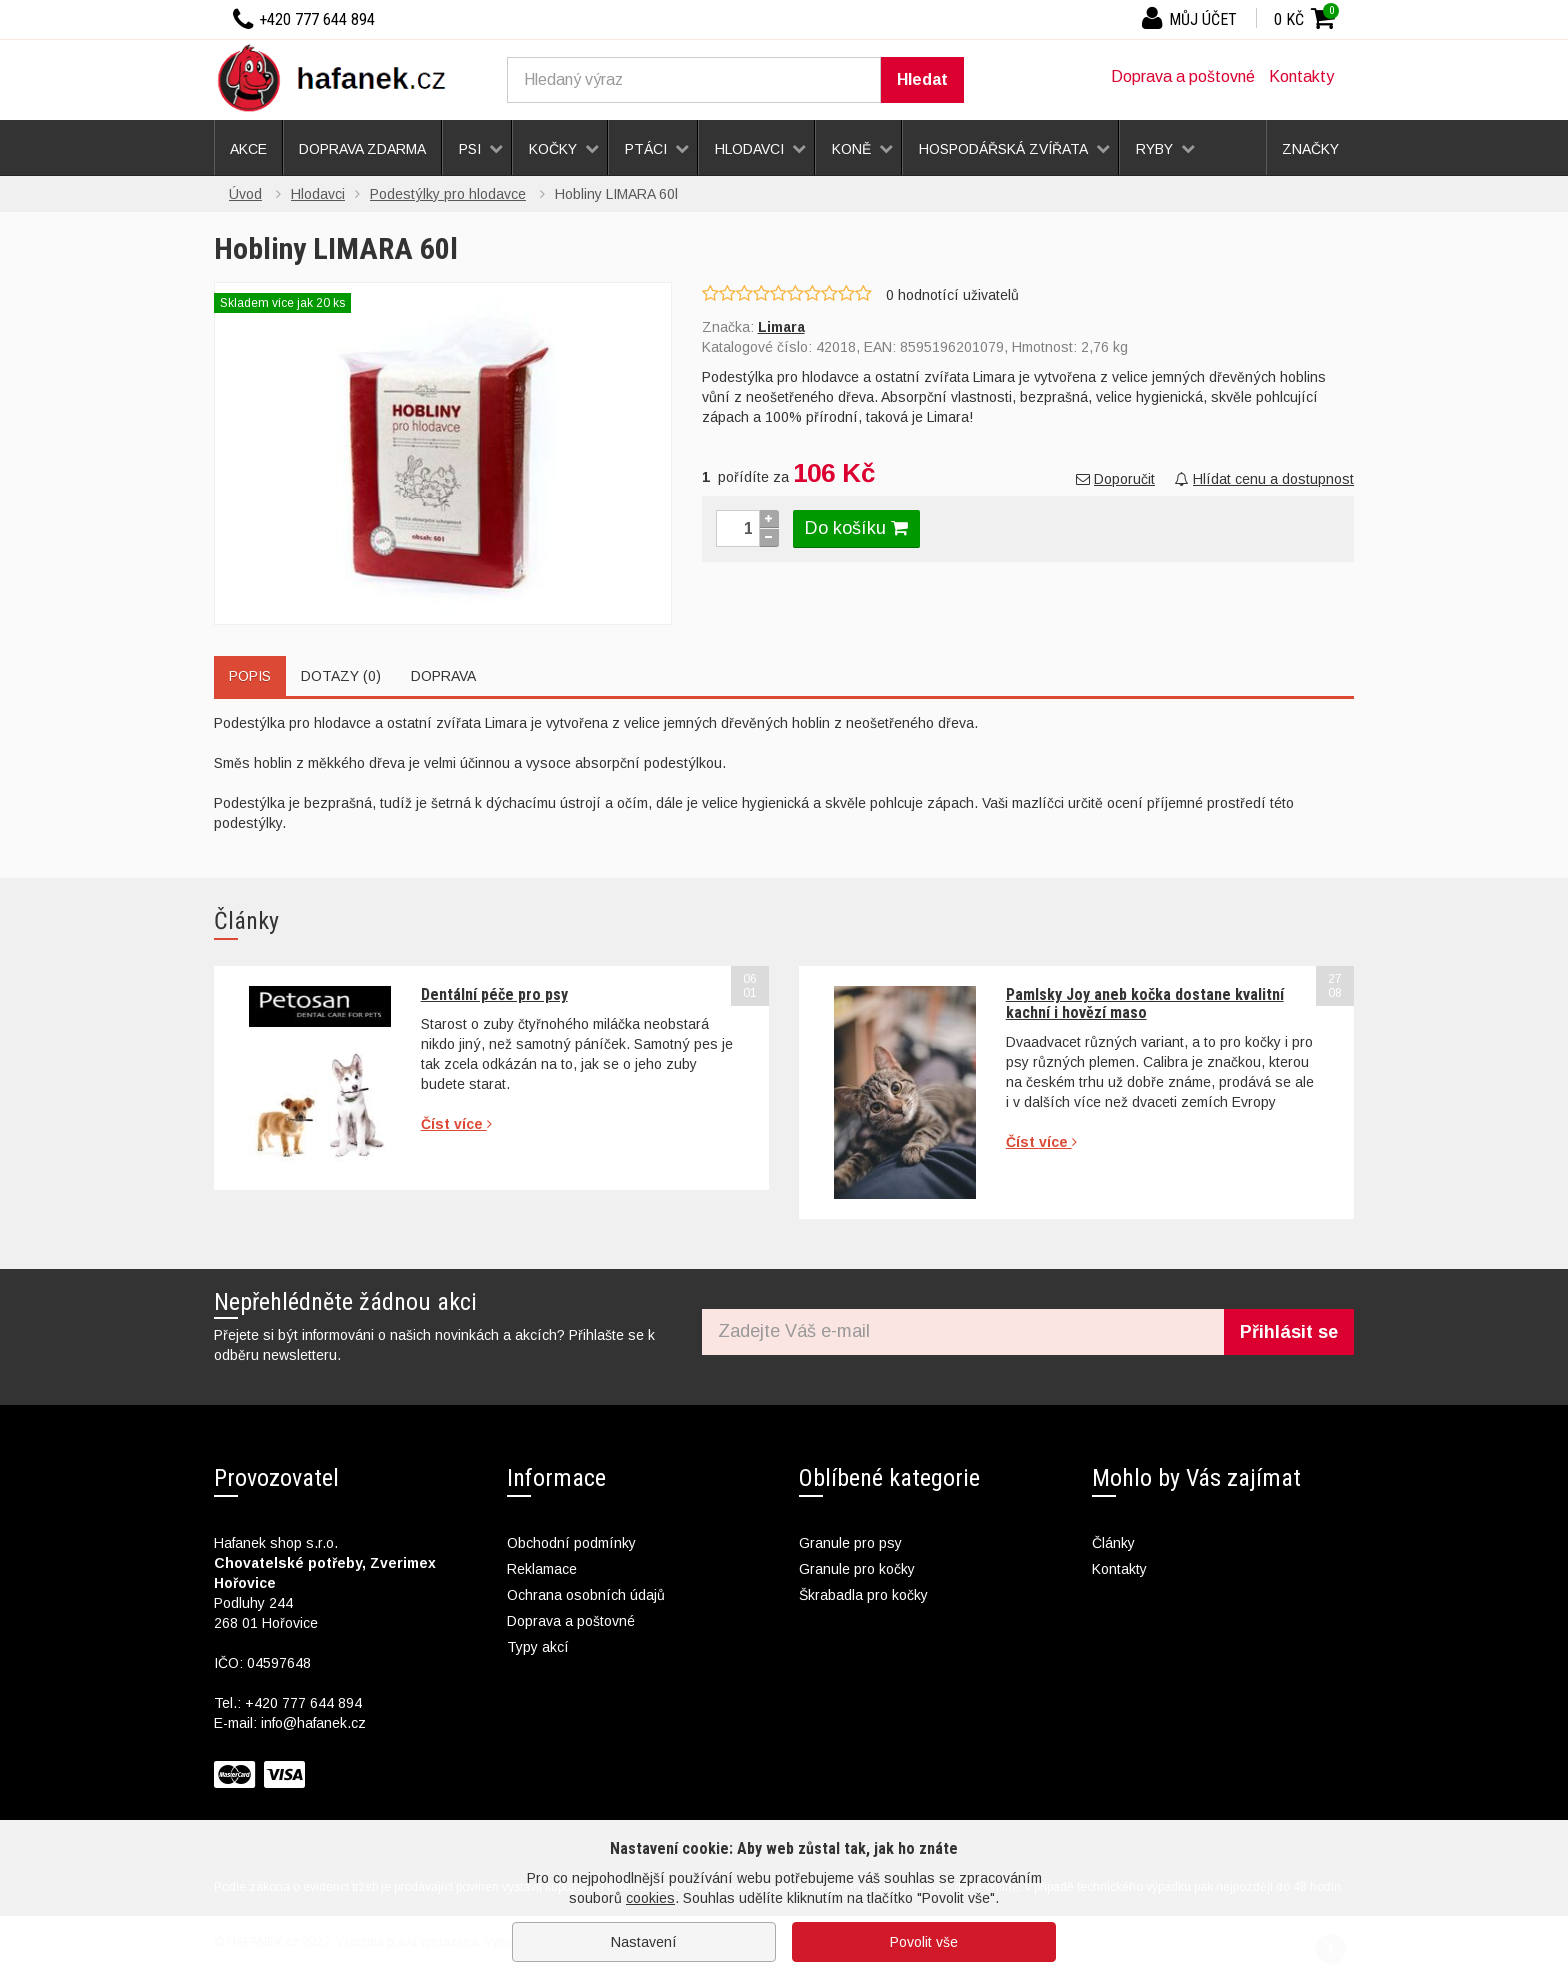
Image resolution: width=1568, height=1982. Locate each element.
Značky (1310, 149)
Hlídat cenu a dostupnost (1264, 479)
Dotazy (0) (341, 676)
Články (1113, 1543)
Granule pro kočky (857, 1569)
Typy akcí (538, 1647)
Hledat (922, 79)
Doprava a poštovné (1183, 76)
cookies (650, 1898)
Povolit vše (924, 1942)
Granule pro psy (850, 1543)
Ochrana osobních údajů (586, 1595)
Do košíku (856, 528)
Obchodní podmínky (571, 1543)
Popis (250, 676)
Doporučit (1115, 479)
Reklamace (542, 1569)
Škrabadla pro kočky (863, 1595)
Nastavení (644, 1942)
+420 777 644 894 (303, 1703)
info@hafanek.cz (313, 1723)
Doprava (443, 676)
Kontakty (1301, 76)
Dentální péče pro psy (494, 994)
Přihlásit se (1289, 1332)
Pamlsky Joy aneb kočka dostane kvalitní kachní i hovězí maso (1145, 1003)
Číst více (456, 1124)
